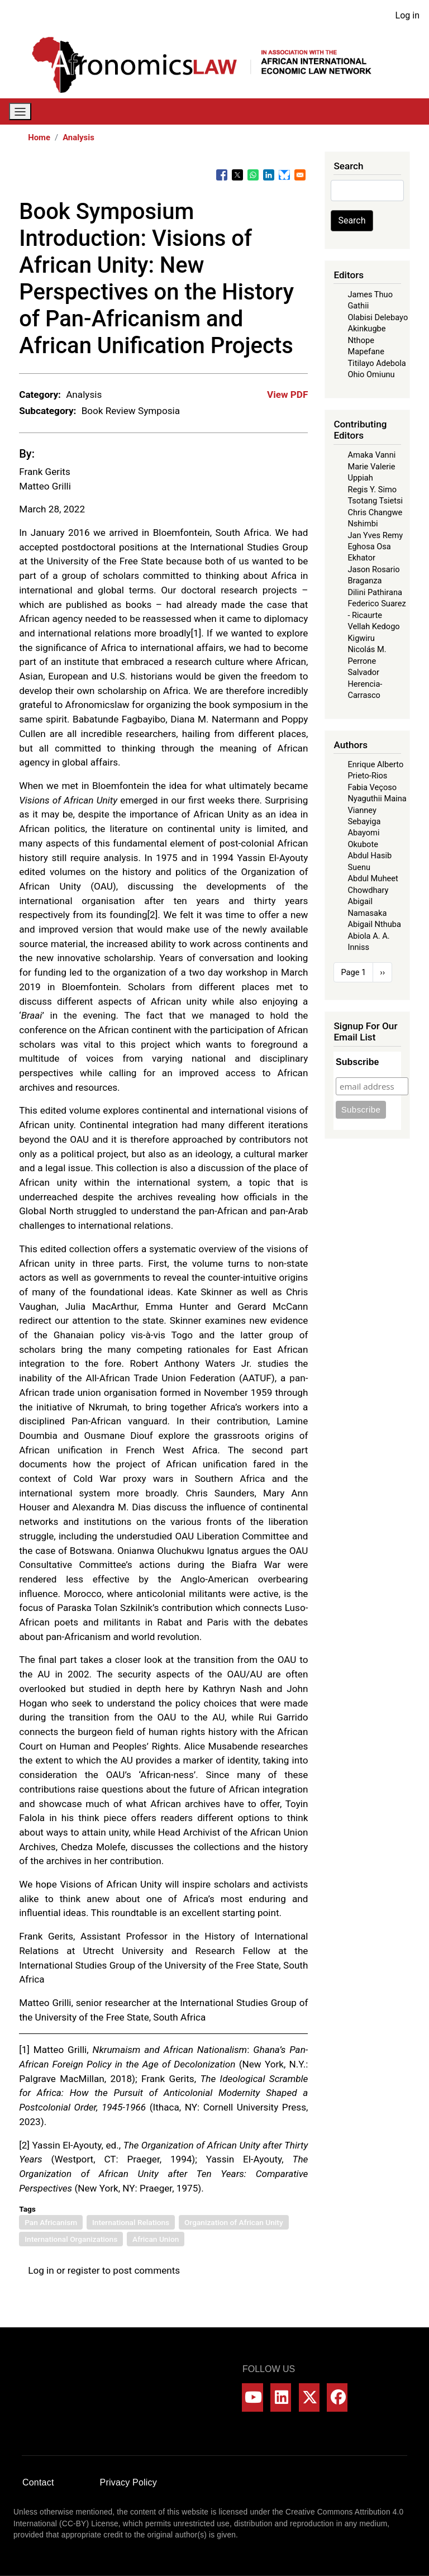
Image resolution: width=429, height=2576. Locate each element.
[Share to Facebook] (221, 174)
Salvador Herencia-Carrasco (364, 683)
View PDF (287, 394)
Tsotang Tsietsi (375, 501)
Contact (38, 2482)
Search (351, 220)
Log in (407, 15)
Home (39, 137)
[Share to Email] (300, 174)
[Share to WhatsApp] (253, 174)
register (84, 2270)
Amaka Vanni (371, 455)
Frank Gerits (44, 471)
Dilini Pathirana (374, 592)
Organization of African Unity (233, 2222)
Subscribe (357, 1062)
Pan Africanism (51, 2222)
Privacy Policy (128, 2482)
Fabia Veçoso (372, 787)
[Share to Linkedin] (268, 174)
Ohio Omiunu (370, 374)
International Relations (130, 2222)
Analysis (78, 137)
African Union (155, 2239)
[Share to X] (237, 174)
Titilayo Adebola (376, 363)
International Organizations (71, 2239)
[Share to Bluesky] (284, 174)
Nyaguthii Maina (376, 798)
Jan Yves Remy (375, 535)
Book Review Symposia (131, 410)
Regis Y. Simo (372, 489)
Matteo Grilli (45, 486)
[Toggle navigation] (20, 111)
